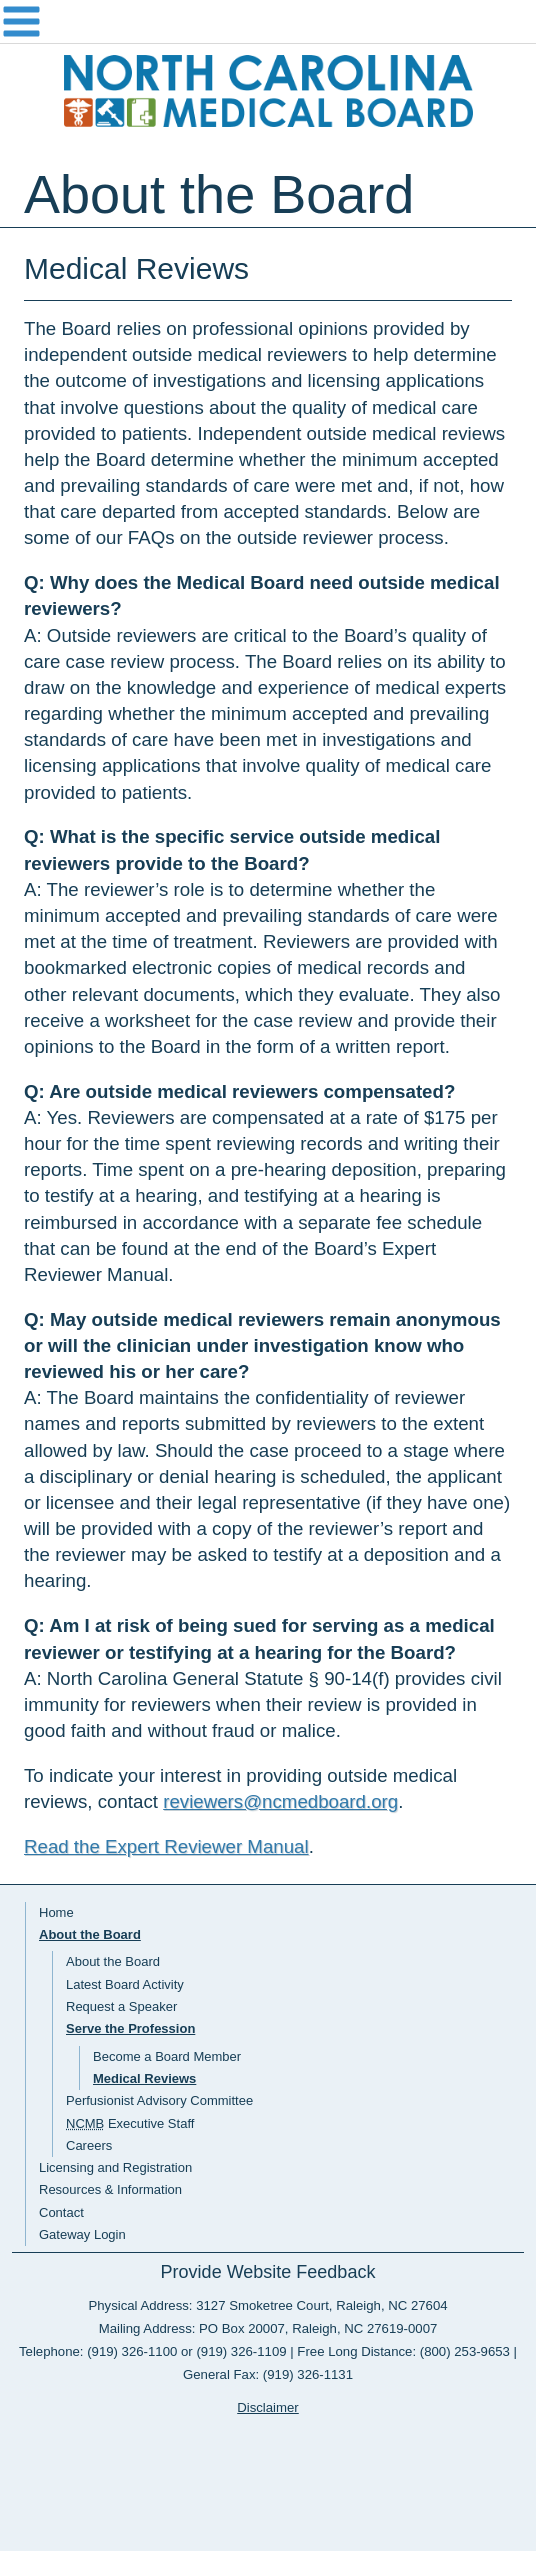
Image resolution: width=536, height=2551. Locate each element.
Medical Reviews (144, 2078)
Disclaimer (268, 2407)
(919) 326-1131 (308, 2374)
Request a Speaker (121, 2006)
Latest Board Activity (125, 1984)
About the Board (90, 1934)
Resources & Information (110, 2189)
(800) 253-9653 (465, 2351)
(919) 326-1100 (132, 2351)
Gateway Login (82, 2234)
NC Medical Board (268, 91)
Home (56, 1912)
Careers (89, 2145)
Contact (61, 2212)
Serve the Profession (130, 2028)
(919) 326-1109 (241, 2351)
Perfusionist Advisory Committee (159, 2100)
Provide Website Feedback (268, 2272)
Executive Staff (130, 2123)
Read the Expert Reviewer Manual (166, 1846)
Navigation (268, 22)
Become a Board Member (167, 2056)
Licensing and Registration (115, 2167)
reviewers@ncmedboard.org (280, 1801)
